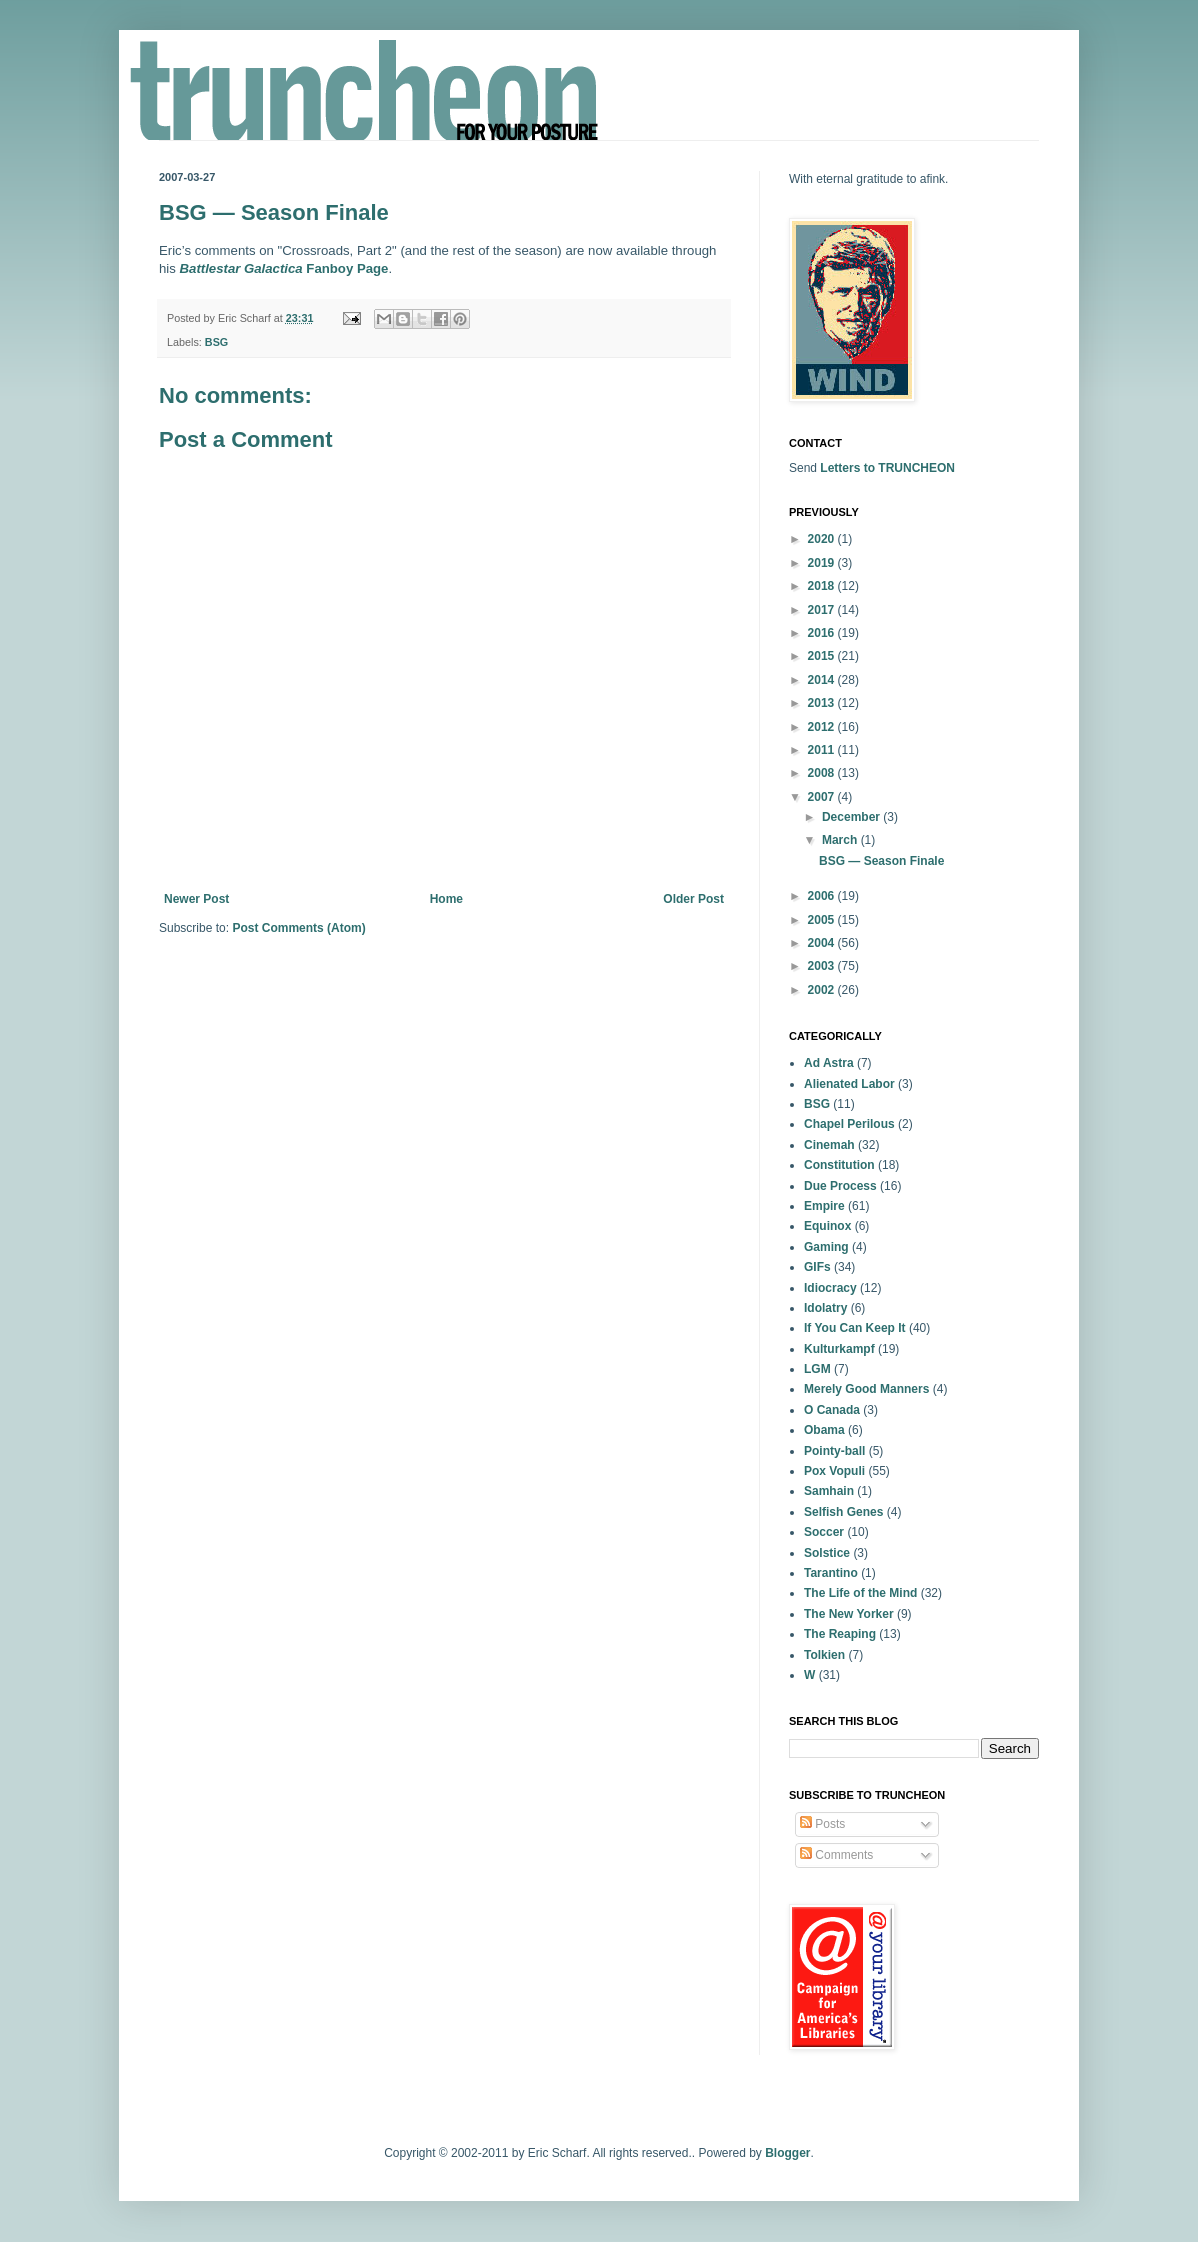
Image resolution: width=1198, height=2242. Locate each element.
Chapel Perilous (849, 1124)
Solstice (827, 1553)
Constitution (839, 1165)
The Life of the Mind (860, 1593)
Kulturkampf (839, 1349)
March (841, 840)
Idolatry (825, 1308)
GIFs (817, 1267)
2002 (823, 990)
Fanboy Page (284, 268)
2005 (823, 920)
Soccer (824, 1532)
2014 (823, 680)
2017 (823, 610)
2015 (823, 656)
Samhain (829, 1491)
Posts (822, 1824)
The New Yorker (849, 1614)
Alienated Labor (849, 1084)
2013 (823, 703)
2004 (823, 943)
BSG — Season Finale (881, 861)
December (852, 817)
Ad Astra (829, 1063)
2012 (823, 727)
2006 (823, 896)
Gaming (826, 1247)
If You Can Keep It (855, 1328)
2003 (823, 966)
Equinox (827, 1226)
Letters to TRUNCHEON (887, 468)
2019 (823, 563)
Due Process (840, 1186)
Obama (824, 1430)
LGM (817, 1369)
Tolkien (824, 1655)
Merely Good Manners (866, 1389)
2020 (823, 539)
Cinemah (829, 1145)
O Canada (832, 1410)
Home (446, 899)
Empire (824, 1206)
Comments (836, 1855)
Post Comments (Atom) (298, 928)
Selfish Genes (843, 1512)
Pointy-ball (834, 1451)
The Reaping (840, 1634)
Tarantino (831, 1573)
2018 (823, 586)
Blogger (787, 2153)
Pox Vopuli (834, 1471)
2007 (823, 797)
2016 (823, 633)
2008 (823, 773)
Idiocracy (830, 1288)
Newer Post (196, 899)
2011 (823, 750)
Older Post (693, 899)
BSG (216, 342)
